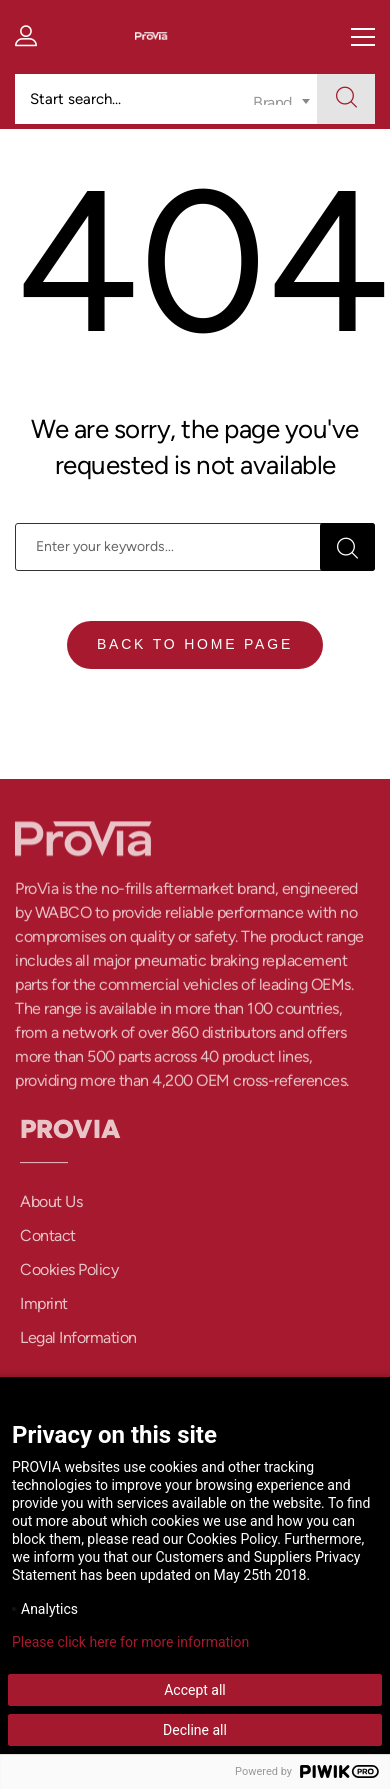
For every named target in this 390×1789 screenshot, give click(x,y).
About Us (51, 1207)
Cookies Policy (69, 1275)
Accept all (195, 1690)
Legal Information (78, 1343)
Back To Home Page (195, 644)
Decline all (195, 1730)
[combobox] (281, 99)
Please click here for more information (130, 1642)
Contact (48, 1241)
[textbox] (281, 89)
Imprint (44, 1309)
